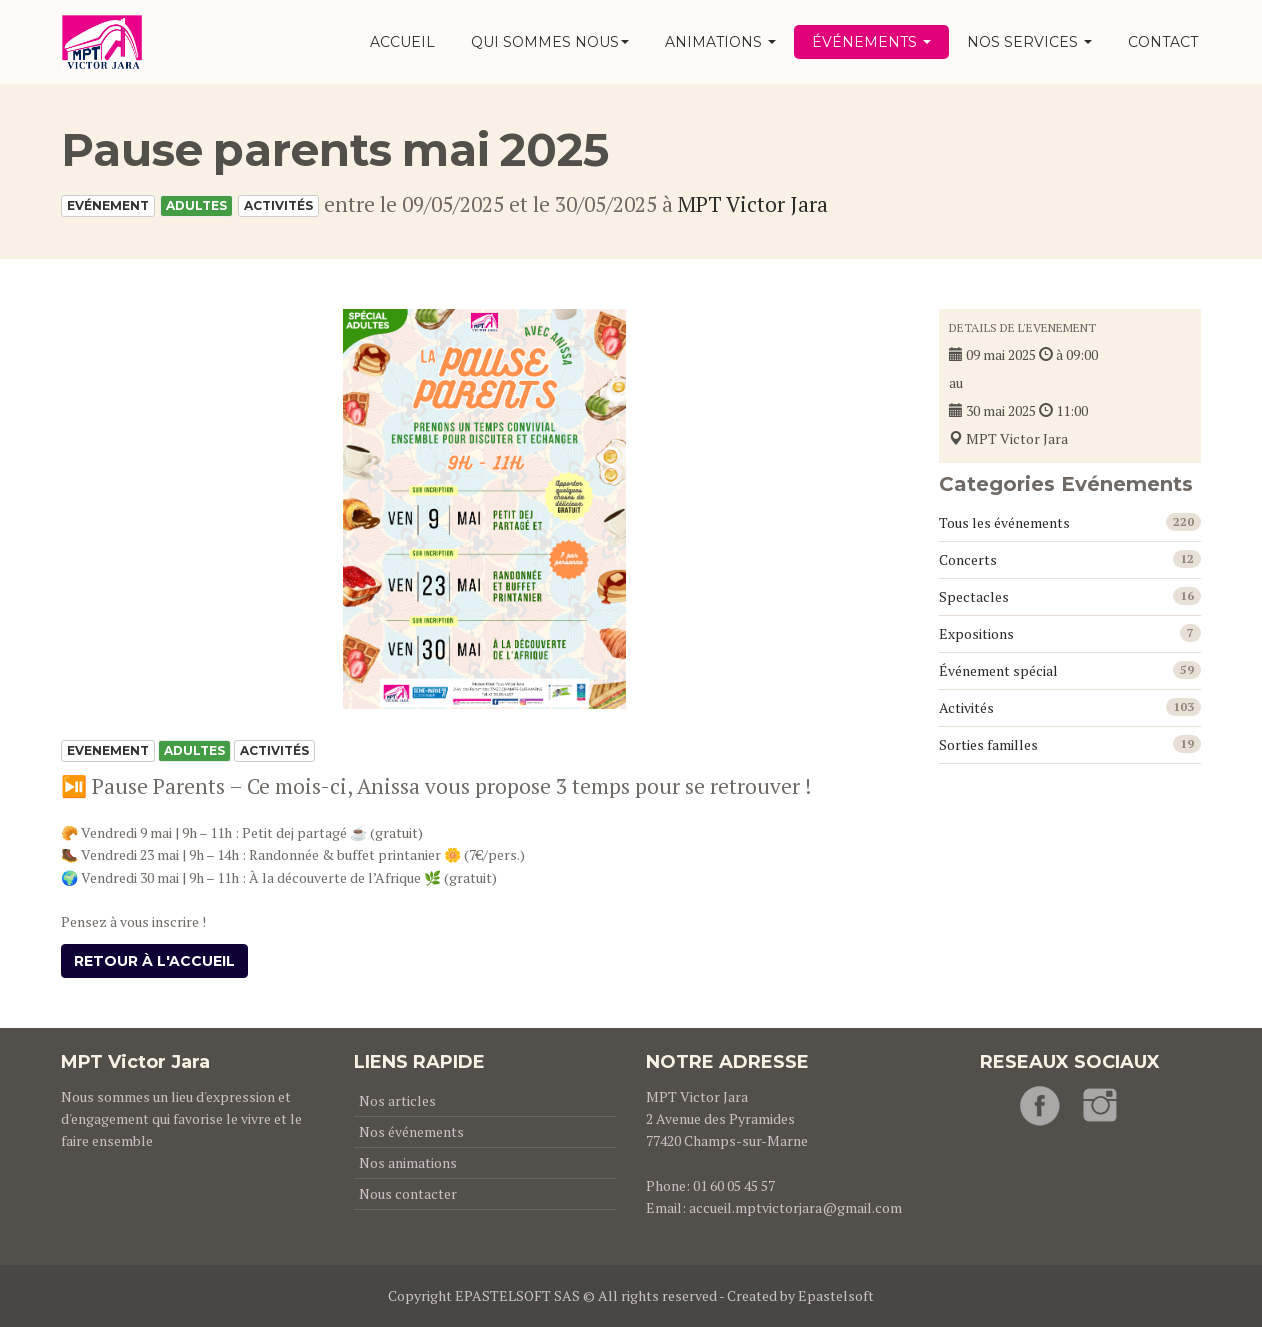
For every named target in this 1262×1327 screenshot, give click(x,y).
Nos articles (397, 1100)
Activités (278, 205)
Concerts (968, 559)
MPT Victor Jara (753, 204)
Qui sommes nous (550, 42)
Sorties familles (988, 744)
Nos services (1029, 42)
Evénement (108, 205)
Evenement (108, 750)
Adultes (196, 205)
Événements (871, 42)
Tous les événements (1004, 522)
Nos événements (411, 1131)
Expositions (976, 633)
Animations (720, 42)
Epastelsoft (836, 1295)
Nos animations (408, 1162)
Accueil (402, 42)
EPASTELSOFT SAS (517, 1295)
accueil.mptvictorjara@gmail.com (795, 1207)
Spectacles (974, 596)
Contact (1163, 42)
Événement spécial (998, 670)
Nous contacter (408, 1193)
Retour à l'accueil (154, 961)
